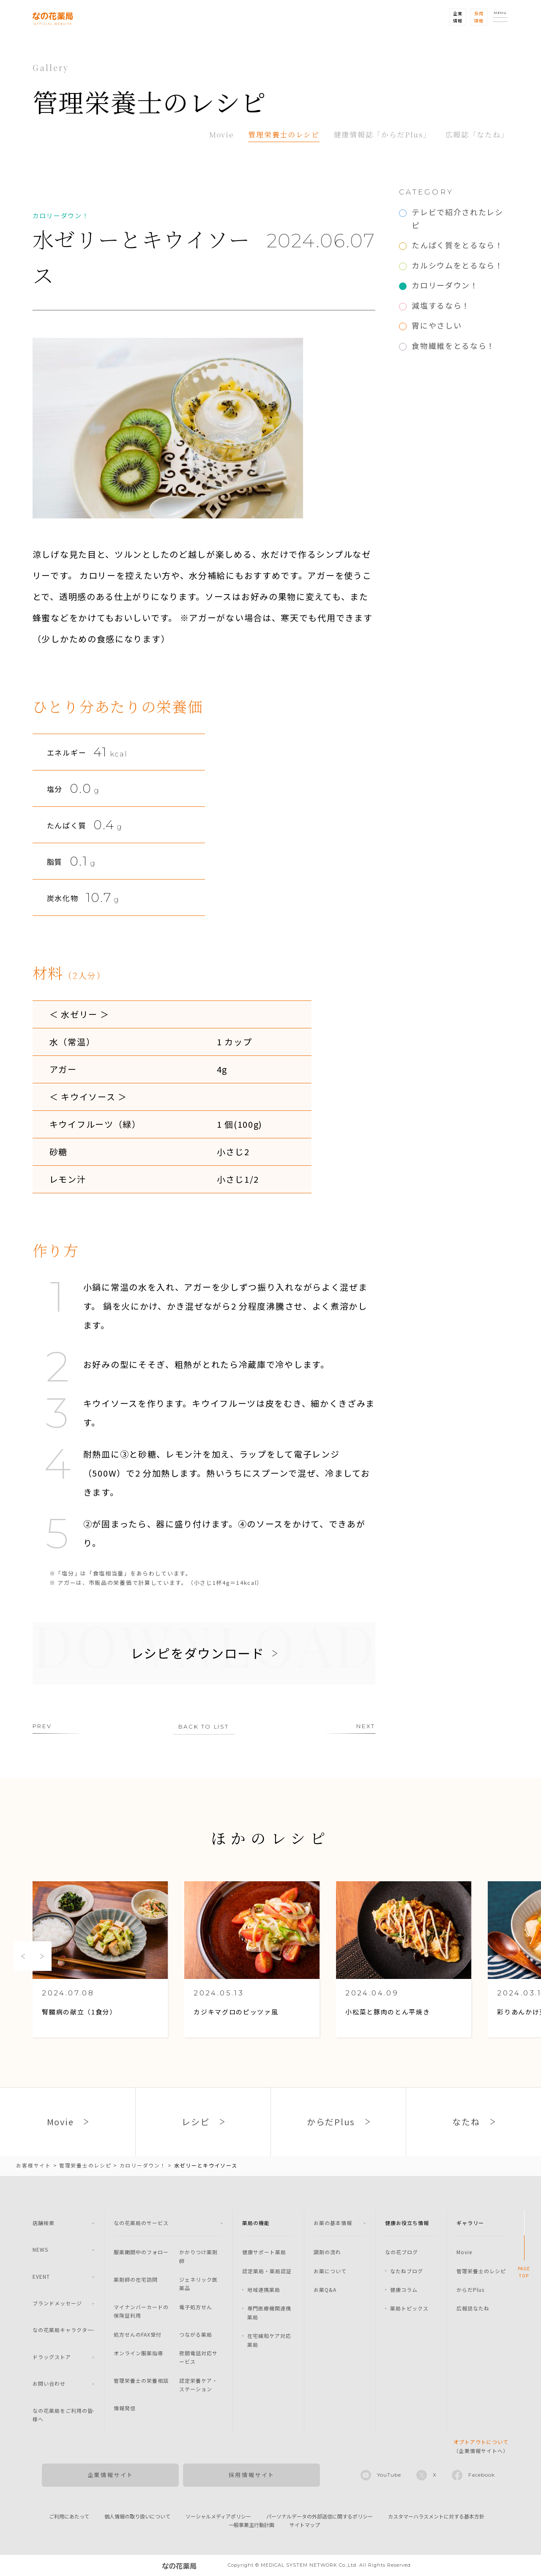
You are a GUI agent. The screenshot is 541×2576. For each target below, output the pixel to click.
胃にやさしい (437, 325)
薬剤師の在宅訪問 (136, 2279)
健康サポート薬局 (264, 2251)
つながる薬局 (195, 2334)
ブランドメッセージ (57, 2303)
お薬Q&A (325, 2289)
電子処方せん (195, 2306)
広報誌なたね (472, 2308)
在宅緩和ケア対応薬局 (269, 2340)
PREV (42, 1726)
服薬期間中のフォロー (141, 2251)
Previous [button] (23, 1956)
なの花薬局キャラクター (63, 2329)
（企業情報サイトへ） (481, 2446)
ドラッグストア (52, 2356)
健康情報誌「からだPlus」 (382, 134)
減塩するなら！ (441, 305)
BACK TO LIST (203, 1726)
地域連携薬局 (263, 2289)
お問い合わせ (49, 2383)
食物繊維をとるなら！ (453, 345)
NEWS (40, 2249)
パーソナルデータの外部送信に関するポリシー (319, 2516)
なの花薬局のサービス (141, 2222)
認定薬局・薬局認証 (267, 2271)
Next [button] (42, 1956)
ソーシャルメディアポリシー (218, 2516)
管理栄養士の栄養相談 (141, 2380)
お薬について (330, 2271)
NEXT (365, 1726)
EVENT (41, 2276)
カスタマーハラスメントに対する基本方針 (436, 2516)
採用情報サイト (252, 2475)
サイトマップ (305, 2524)
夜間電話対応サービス (198, 2357)
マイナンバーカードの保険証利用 (141, 2311)
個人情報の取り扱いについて (137, 2516)
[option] (100, 1960)
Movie (221, 134)
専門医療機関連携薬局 (269, 2312)
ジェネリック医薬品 (198, 2283)
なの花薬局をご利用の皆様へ (63, 2415)
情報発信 (125, 2408)
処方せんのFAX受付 (137, 2334)
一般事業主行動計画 (251, 2524)
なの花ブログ (401, 2251)
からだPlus (470, 2289)
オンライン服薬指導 (138, 2353)
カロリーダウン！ (445, 285)
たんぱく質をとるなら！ (457, 244)
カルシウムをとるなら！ (457, 265)
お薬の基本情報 (333, 2222)
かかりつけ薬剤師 (198, 2256)
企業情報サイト (110, 2475)
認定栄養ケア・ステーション (198, 2384)
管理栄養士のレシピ (283, 134)
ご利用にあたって (69, 2516)
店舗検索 (44, 2222)
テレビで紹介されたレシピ (457, 218)
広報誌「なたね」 (477, 134)
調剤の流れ (327, 2251)
